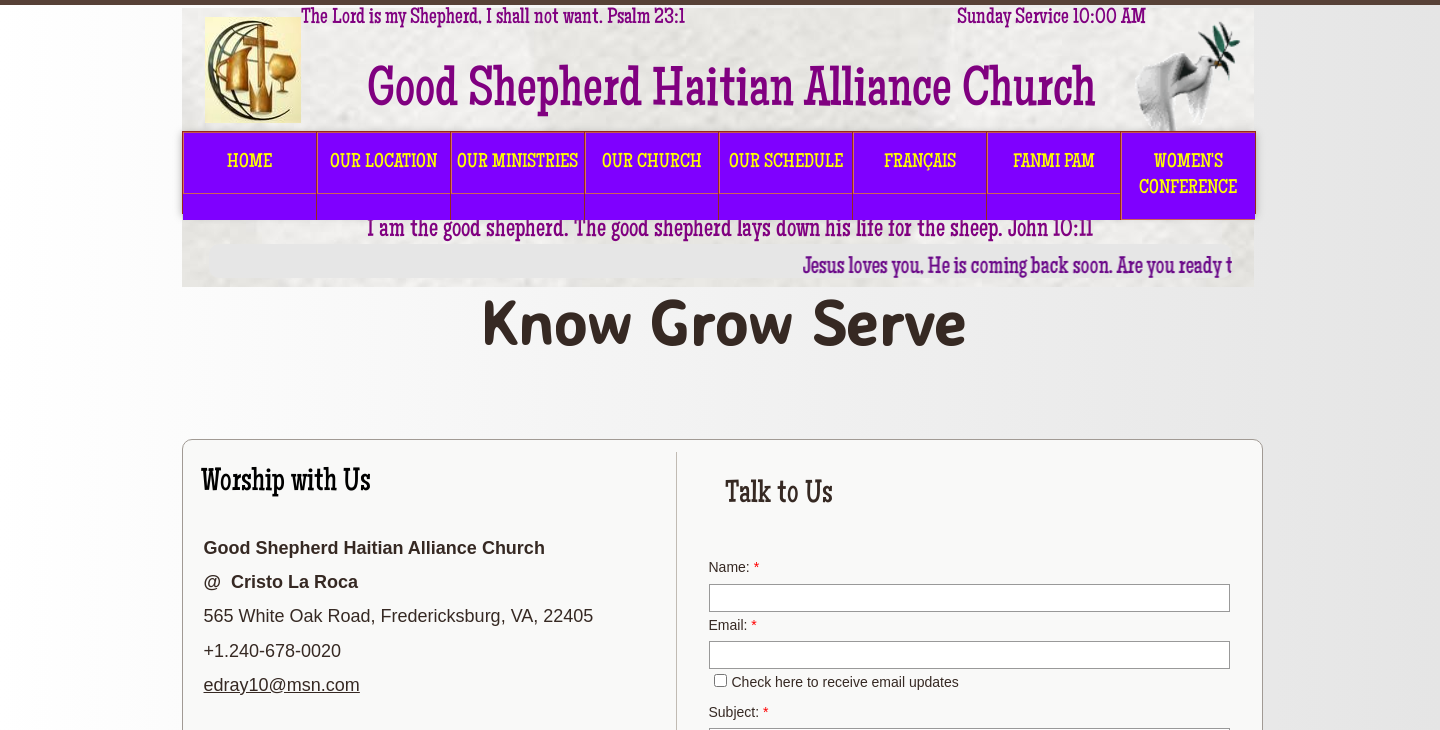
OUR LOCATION (383, 163)
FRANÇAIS (920, 163)
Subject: (739, 712)
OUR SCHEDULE (786, 163)
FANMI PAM (1054, 163)
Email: (733, 625)
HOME (249, 163)
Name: (734, 567)
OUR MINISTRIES (517, 163)
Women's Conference (1188, 176)
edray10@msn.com (282, 685)
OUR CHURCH (652, 163)
